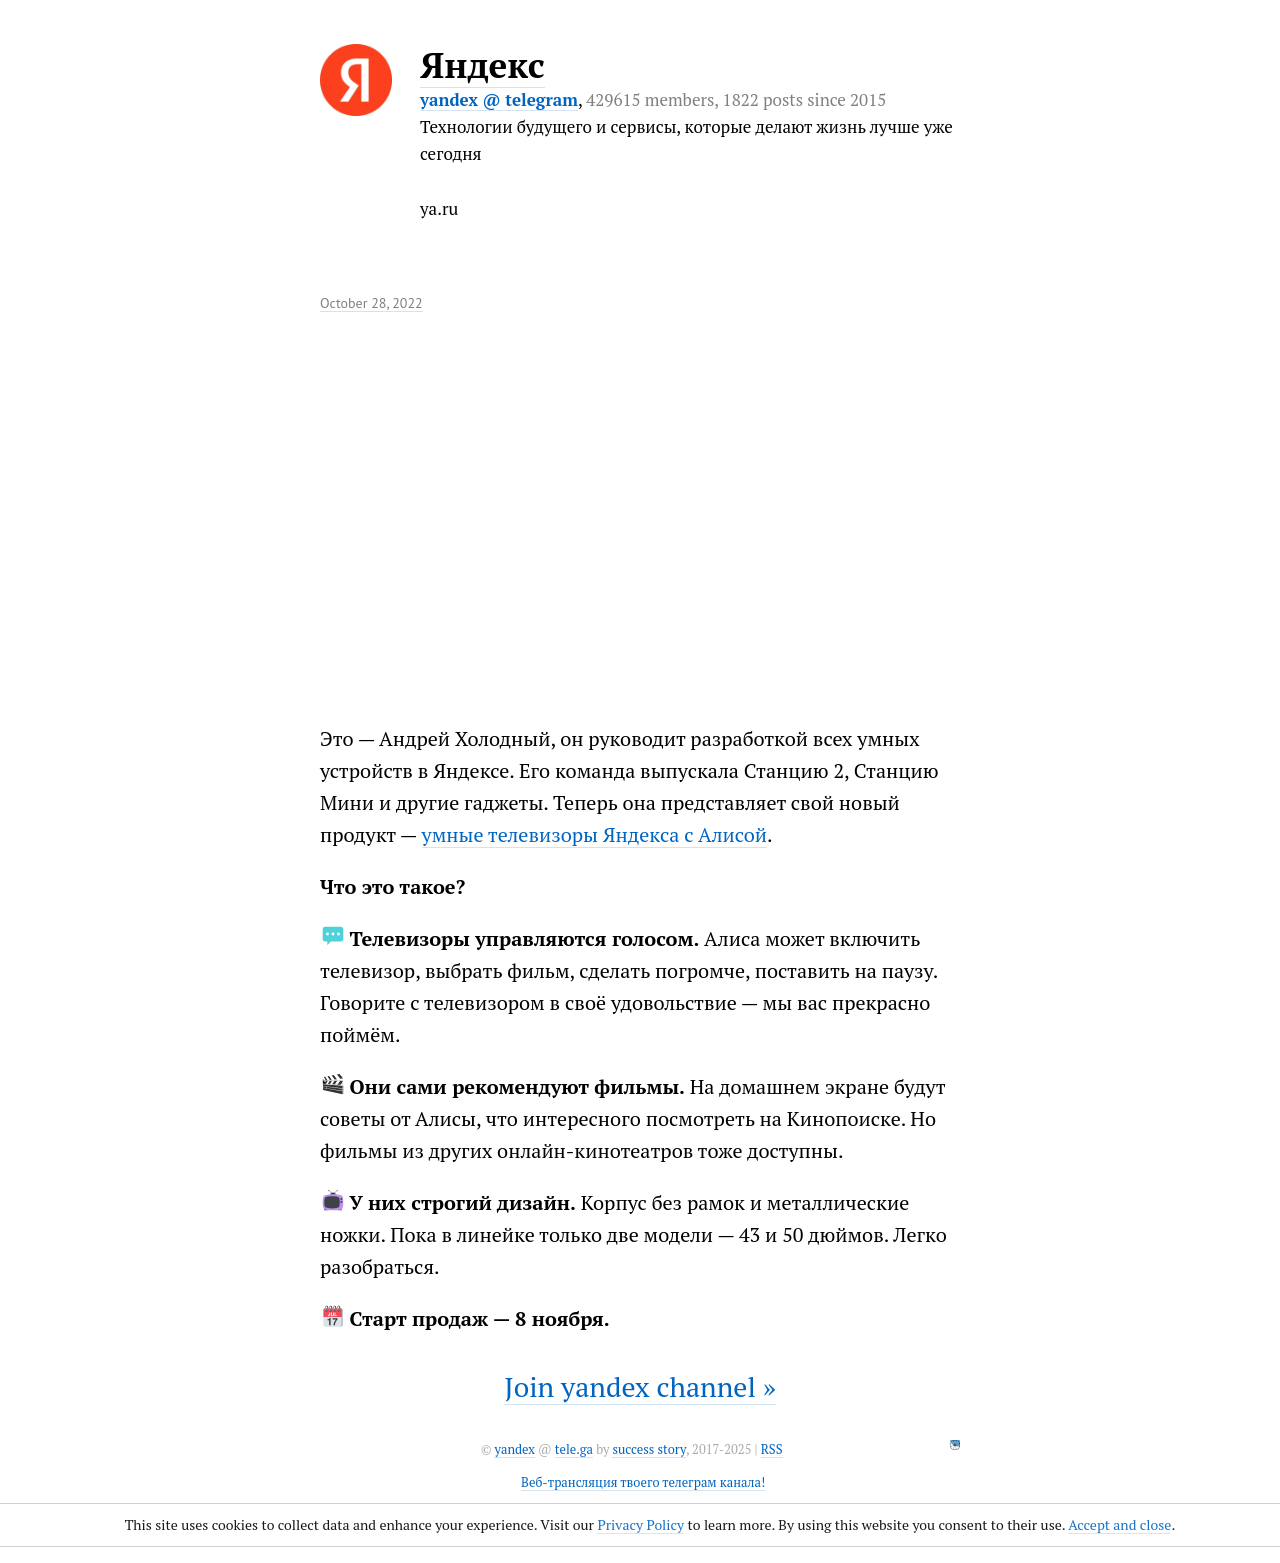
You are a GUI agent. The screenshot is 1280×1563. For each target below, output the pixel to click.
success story (648, 1449)
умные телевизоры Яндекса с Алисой (594, 834)
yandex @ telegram (499, 99)
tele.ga (574, 1449)
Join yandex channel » (640, 1386)
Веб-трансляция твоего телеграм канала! (643, 1482)
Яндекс (482, 65)
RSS (772, 1449)
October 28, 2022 (371, 303)
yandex (514, 1449)
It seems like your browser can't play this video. (510, 504)
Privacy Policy (640, 1524)
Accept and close (1119, 1524)
